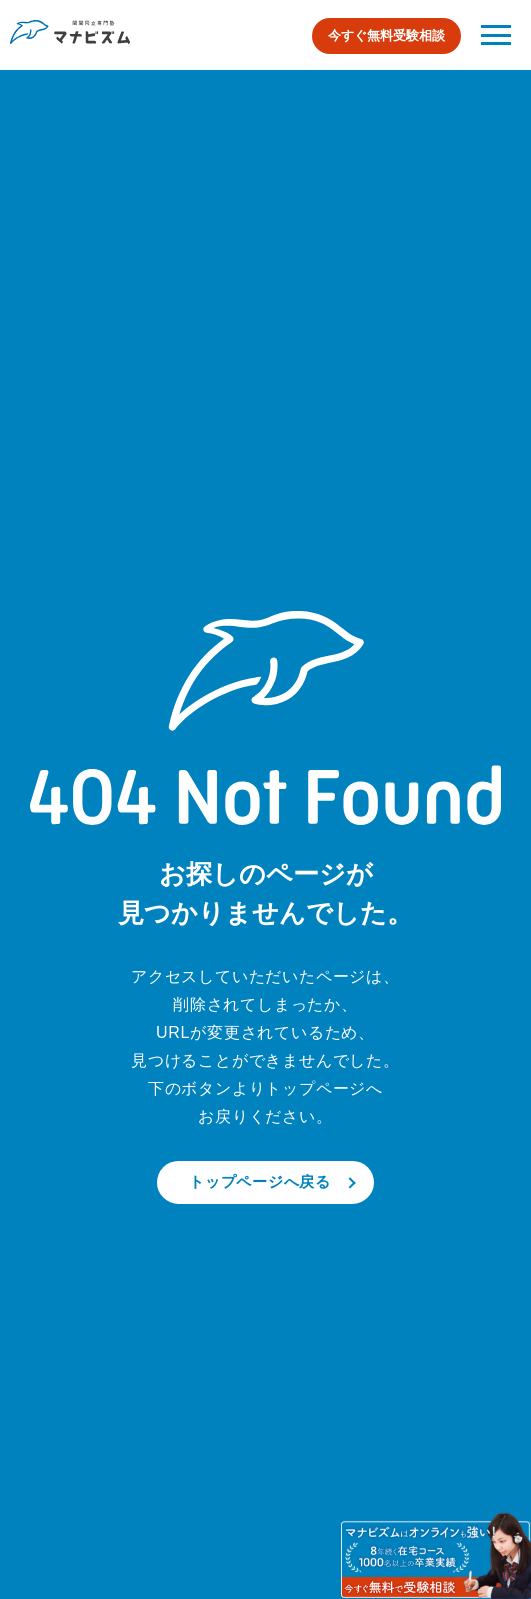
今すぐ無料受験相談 (386, 35)
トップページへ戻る (260, 1181)
